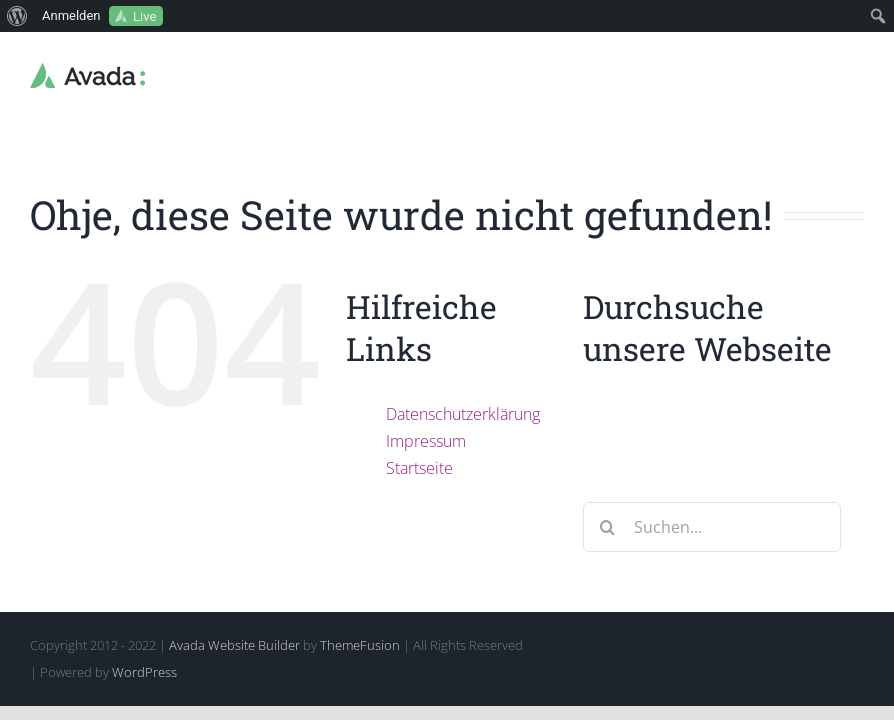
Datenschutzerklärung (463, 414)
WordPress (144, 672)
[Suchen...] (712, 527)
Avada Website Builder (234, 645)
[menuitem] (17, 16)
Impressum (426, 441)
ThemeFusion (360, 645)
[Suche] (608, 527)
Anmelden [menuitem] (71, 15)
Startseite (419, 468)
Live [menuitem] (144, 16)
